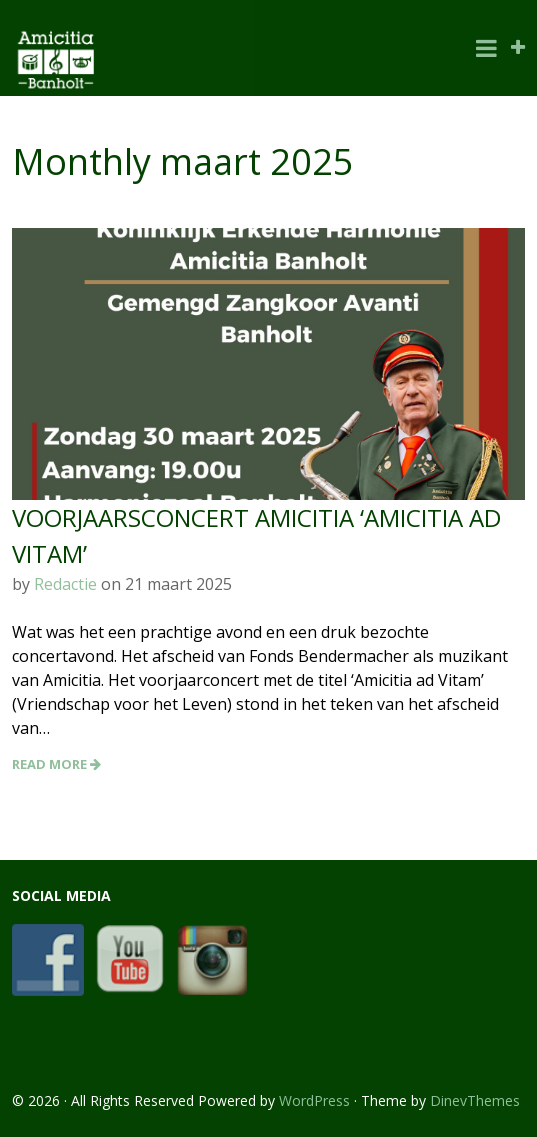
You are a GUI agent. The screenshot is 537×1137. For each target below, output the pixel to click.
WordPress (314, 1100)
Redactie (65, 584)
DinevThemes (475, 1100)
